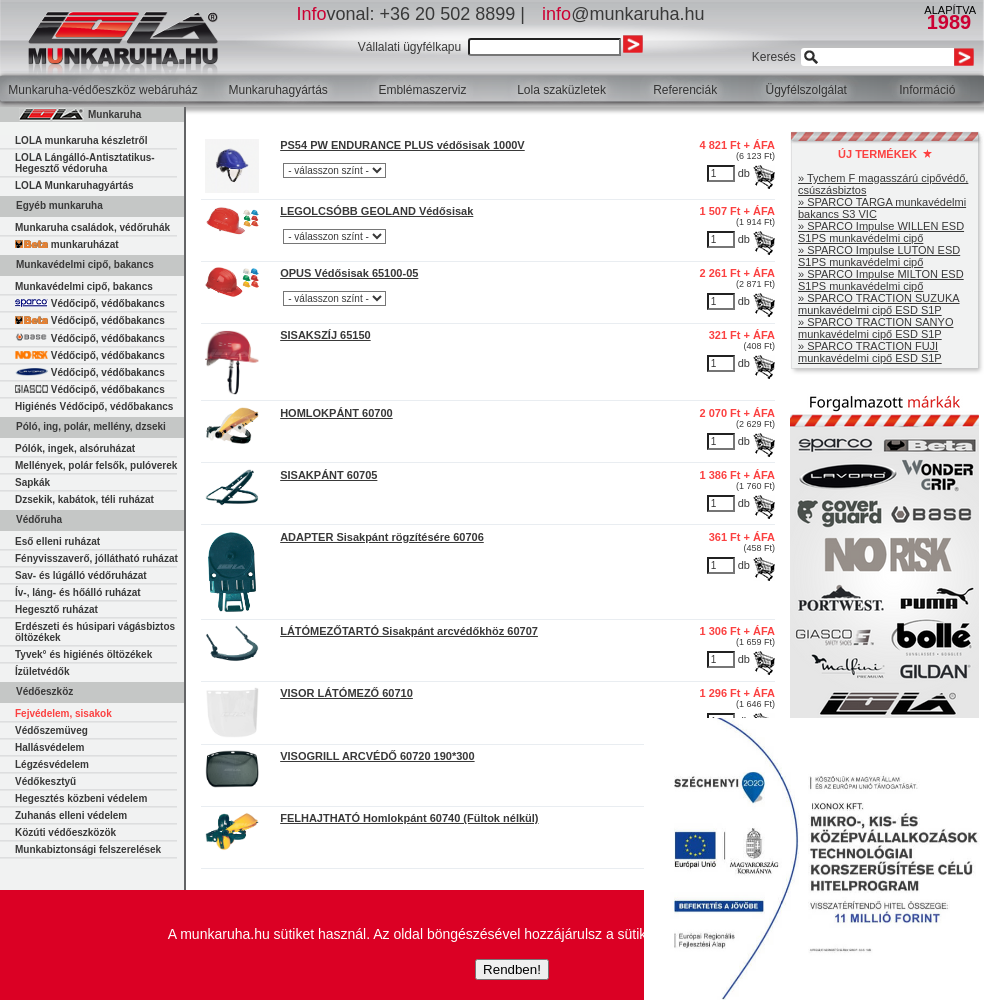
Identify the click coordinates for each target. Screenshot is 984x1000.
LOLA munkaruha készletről (81, 140)
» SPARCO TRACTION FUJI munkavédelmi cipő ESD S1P (870, 352)
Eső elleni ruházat (57, 541)
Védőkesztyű (45, 781)
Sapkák (32, 482)
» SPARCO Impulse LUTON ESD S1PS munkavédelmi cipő (879, 256)
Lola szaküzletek (561, 90)
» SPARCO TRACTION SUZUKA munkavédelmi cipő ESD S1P (879, 304)
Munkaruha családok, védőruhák (92, 227)
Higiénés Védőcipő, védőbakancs (94, 406)
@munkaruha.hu (623, 14)
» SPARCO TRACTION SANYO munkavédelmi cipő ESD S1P (875, 328)
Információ (927, 90)
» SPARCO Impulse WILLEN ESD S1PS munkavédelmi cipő (881, 232)
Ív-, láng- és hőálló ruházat (78, 592)
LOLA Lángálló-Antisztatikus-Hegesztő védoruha (85, 163)
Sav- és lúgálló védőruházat (81, 575)
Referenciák (685, 90)
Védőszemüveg (51, 730)
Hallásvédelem (50, 747)
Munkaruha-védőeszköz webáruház (102, 90)
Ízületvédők (42, 671)
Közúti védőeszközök (65, 832)
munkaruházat (67, 244)
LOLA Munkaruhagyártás (74, 185)
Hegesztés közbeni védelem (81, 798)
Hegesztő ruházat (56, 609)
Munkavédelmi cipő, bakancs (84, 286)
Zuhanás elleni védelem (71, 815)
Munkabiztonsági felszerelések (88, 849)
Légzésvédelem (52, 764)
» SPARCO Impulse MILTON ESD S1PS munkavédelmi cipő (881, 280)
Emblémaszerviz (422, 90)
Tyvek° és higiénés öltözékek (83, 654)
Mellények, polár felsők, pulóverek (96, 465)
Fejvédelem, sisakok (63, 713)
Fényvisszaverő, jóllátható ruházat (96, 558)
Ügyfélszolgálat (806, 90)
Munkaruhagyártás (277, 90)
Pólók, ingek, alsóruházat (75, 448)
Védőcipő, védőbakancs (90, 303)
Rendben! (512, 969)
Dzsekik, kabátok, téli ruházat (84, 499)
